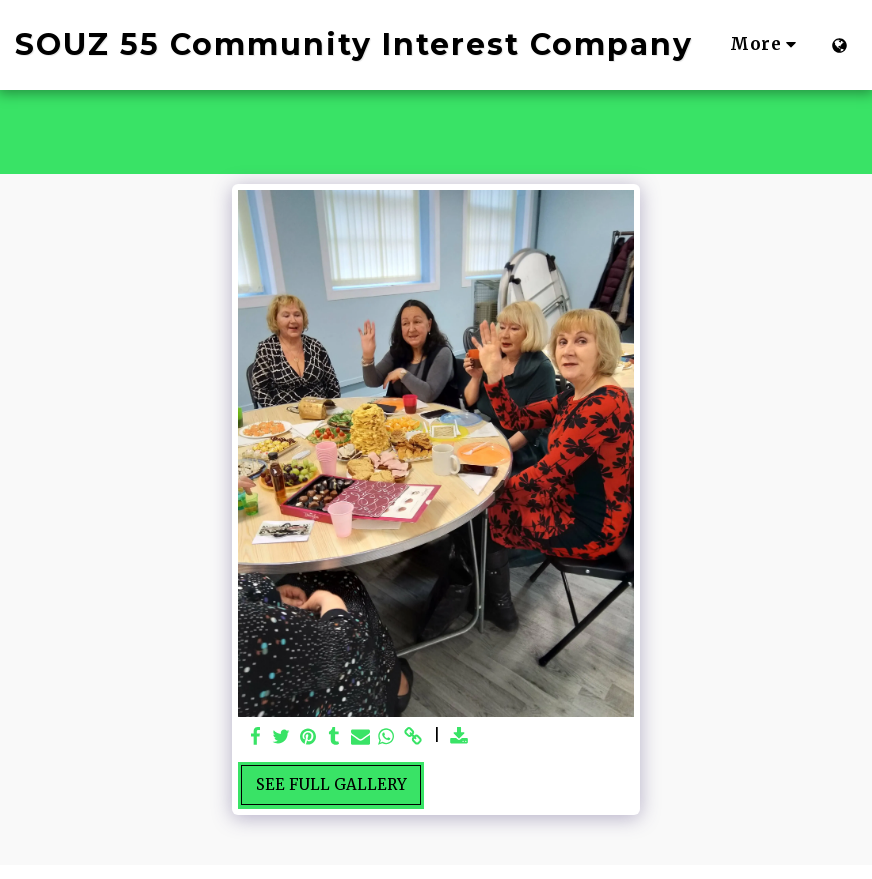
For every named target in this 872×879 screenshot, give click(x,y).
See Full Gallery (331, 784)
